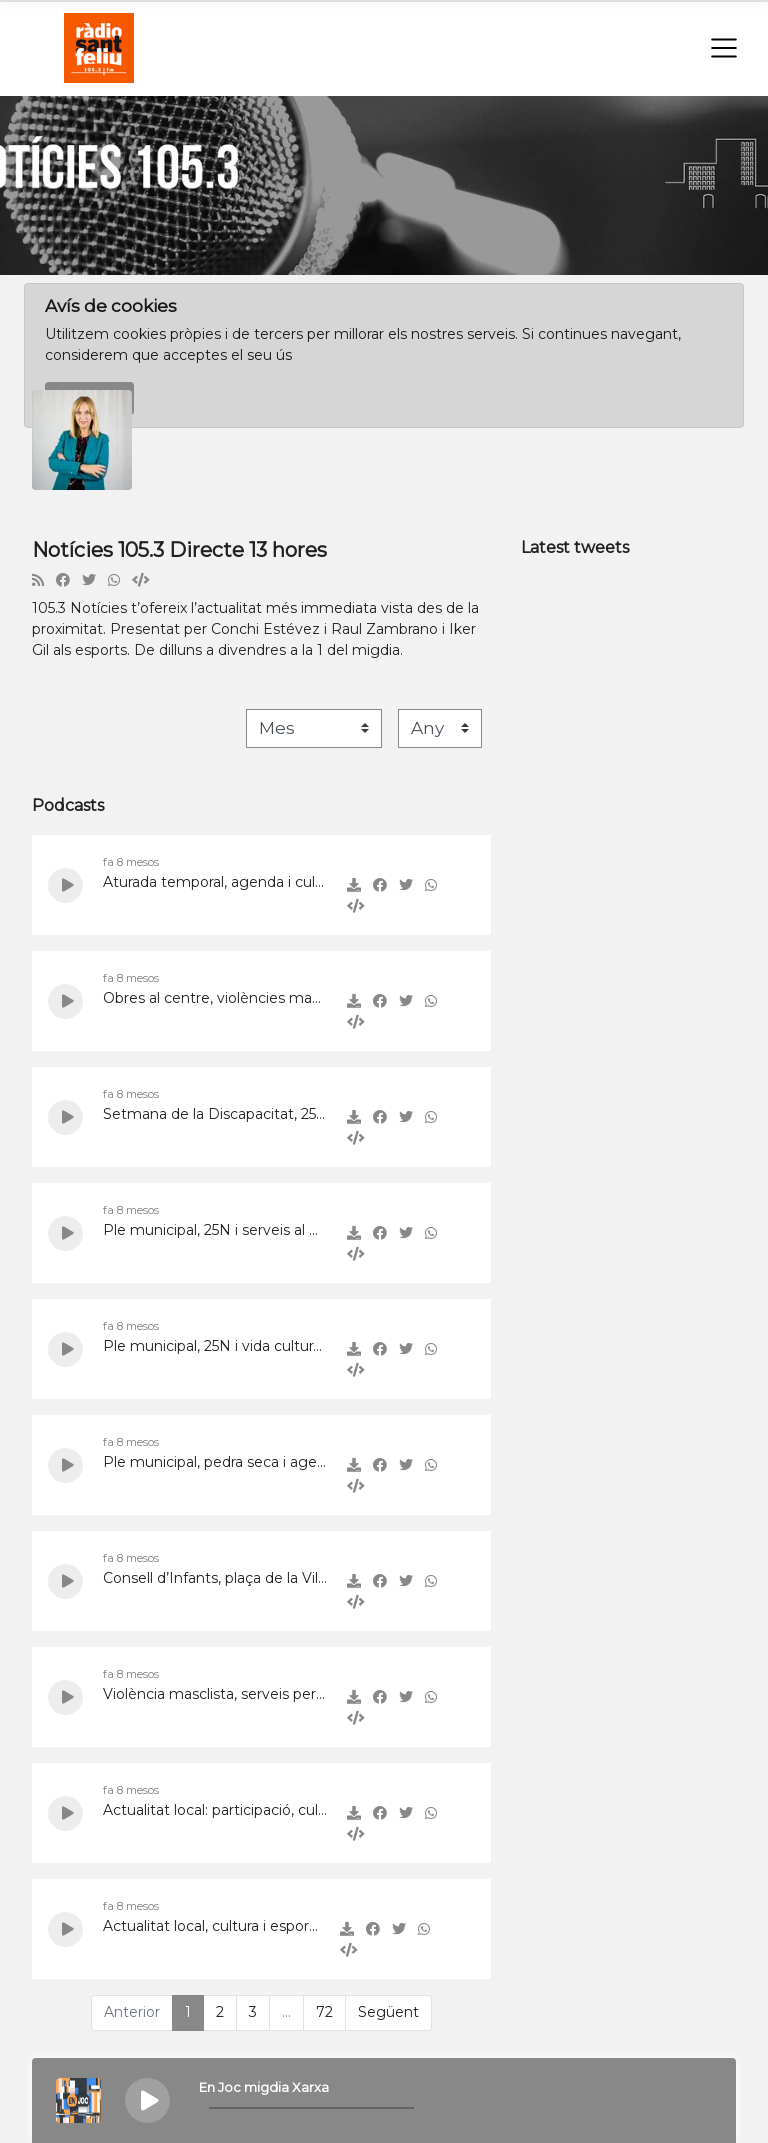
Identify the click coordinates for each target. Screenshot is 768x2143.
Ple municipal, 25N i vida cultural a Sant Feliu (215, 1346)
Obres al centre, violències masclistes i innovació (215, 998)
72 (324, 2012)
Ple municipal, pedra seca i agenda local (215, 1462)
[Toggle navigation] (724, 48)
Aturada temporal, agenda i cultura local (215, 882)
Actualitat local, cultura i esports (211, 1926)
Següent (388, 2012)
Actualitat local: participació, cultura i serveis (215, 1810)
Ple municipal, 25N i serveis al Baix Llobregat (215, 1230)
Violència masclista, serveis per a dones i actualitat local (215, 1694)
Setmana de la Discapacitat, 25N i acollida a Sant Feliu (215, 1114)
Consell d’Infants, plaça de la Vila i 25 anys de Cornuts (215, 1578)
